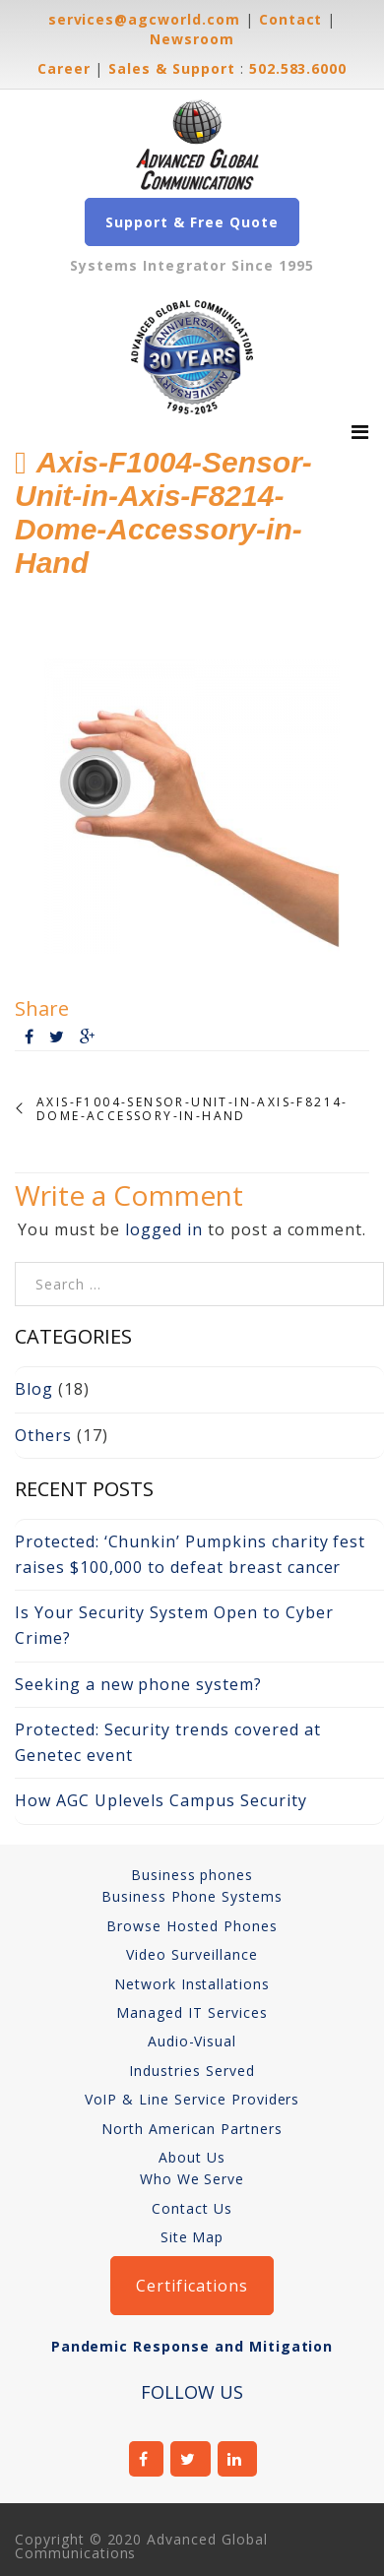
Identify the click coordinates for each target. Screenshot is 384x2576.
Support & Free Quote (191, 222)
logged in (164, 1229)
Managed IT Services (191, 2012)
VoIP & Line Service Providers (192, 2099)
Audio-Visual (192, 2041)
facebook (146, 2459)
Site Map (192, 2237)
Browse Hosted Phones (191, 1925)
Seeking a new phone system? (138, 1684)
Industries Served (191, 2070)
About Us (192, 2157)
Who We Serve (192, 2178)
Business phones (192, 1874)
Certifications (191, 2285)
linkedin (238, 2459)
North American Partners (192, 2128)
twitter (190, 2459)
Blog (34, 1389)
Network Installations (192, 1984)
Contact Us (192, 2208)
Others (43, 1435)
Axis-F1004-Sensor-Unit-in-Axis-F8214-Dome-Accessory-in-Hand (192, 1110)
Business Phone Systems (192, 1896)
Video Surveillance (191, 1954)
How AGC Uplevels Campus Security (161, 1800)
